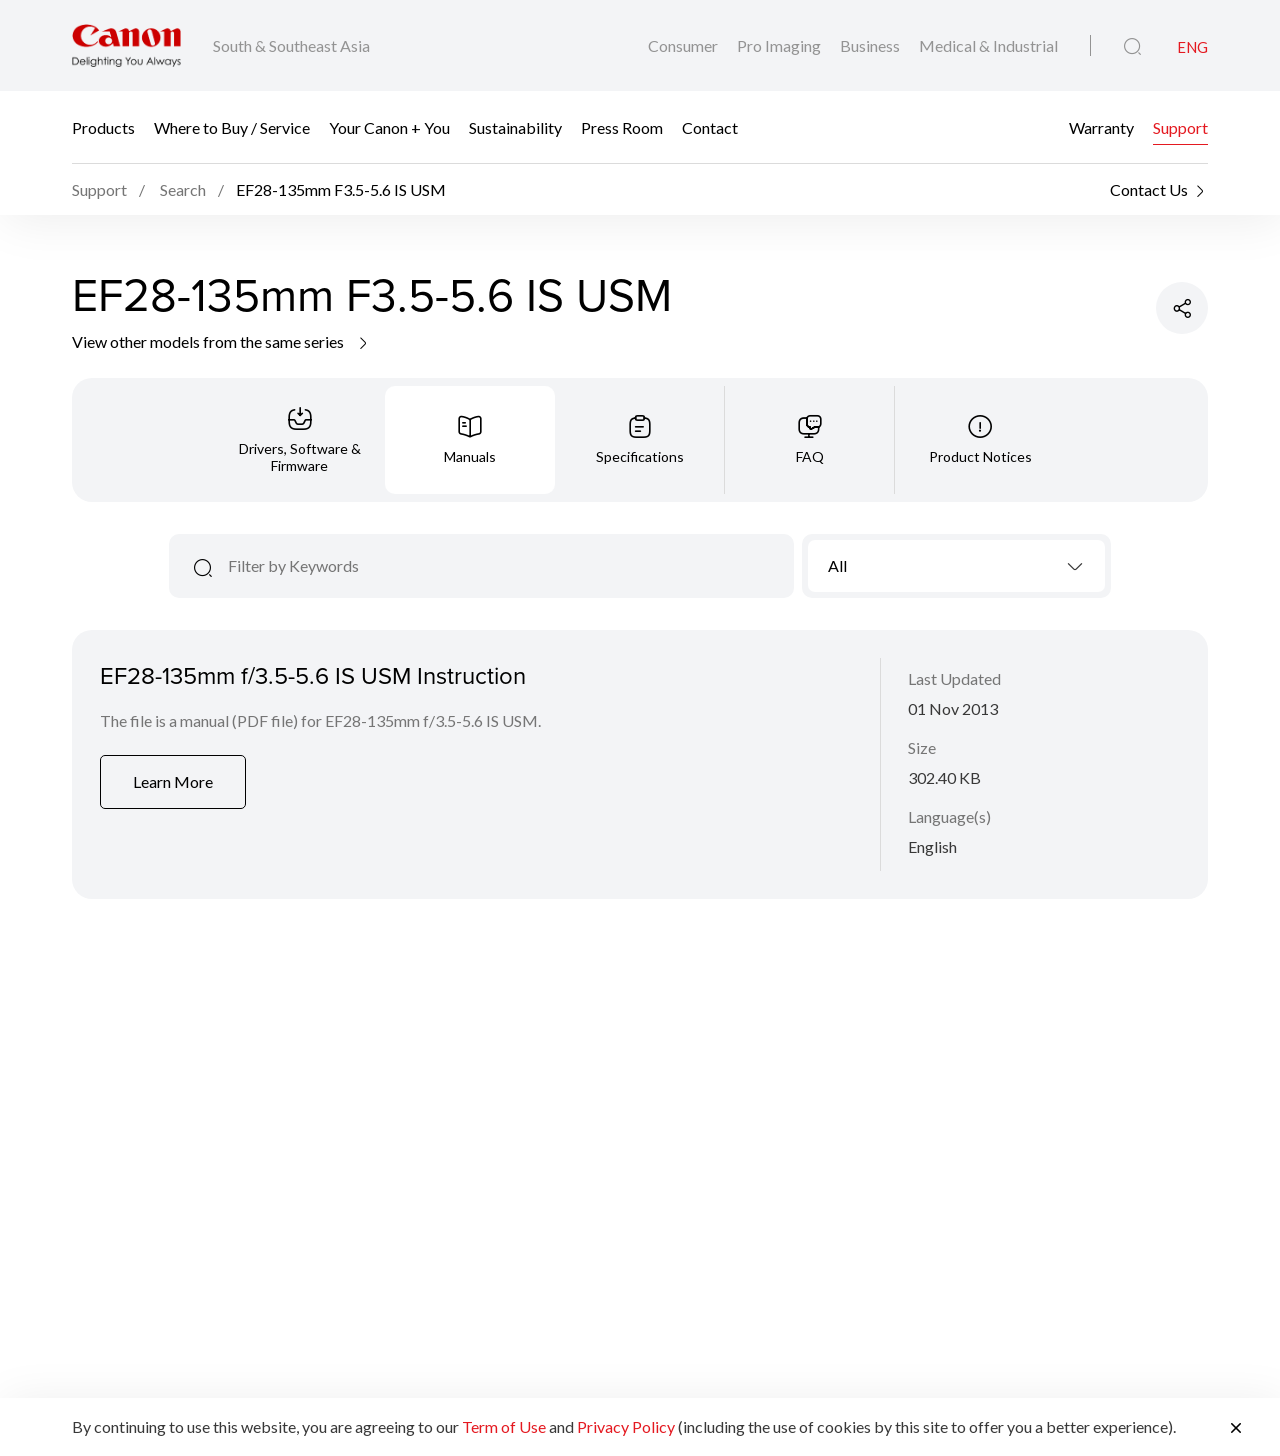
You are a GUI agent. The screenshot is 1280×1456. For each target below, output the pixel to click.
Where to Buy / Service (232, 127)
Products (103, 127)
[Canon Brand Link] (126, 45)
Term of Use (504, 1426)
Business (871, 45)
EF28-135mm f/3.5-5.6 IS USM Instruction (313, 675)
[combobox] (956, 566)
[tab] (300, 440)
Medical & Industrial (988, 45)
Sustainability (515, 127)
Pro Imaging (780, 45)
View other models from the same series (221, 341)
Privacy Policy (626, 1426)
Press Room (622, 127)
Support (1180, 127)
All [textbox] (837, 565)
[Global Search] (1132, 47)
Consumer (684, 45)
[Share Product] (1182, 308)
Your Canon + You (389, 127)
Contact (710, 127)
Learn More (173, 781)
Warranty (1101, 127)
